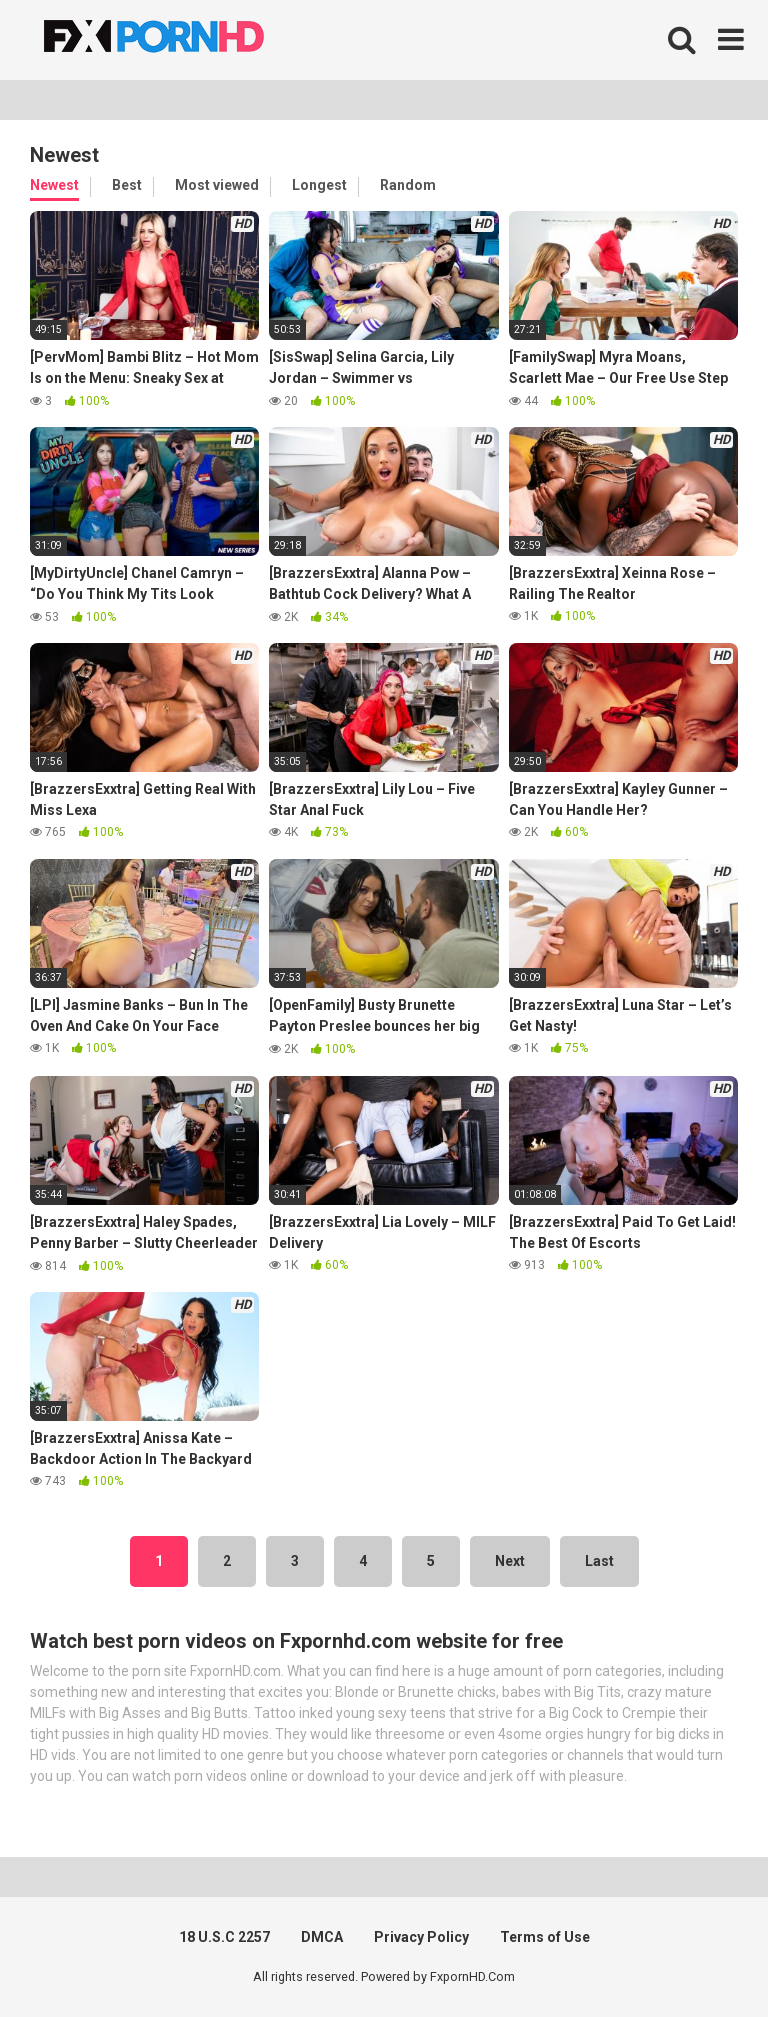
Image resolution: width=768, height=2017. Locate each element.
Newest (54, 185)
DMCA (322, 1937)
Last (599, 1561)
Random (408, 185)
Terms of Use (545, 1937)
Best (127, 185)
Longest (319, 185)
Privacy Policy (421, 1937)
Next (510, 1561)
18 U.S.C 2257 (224, 1937)
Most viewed (217, 185)
